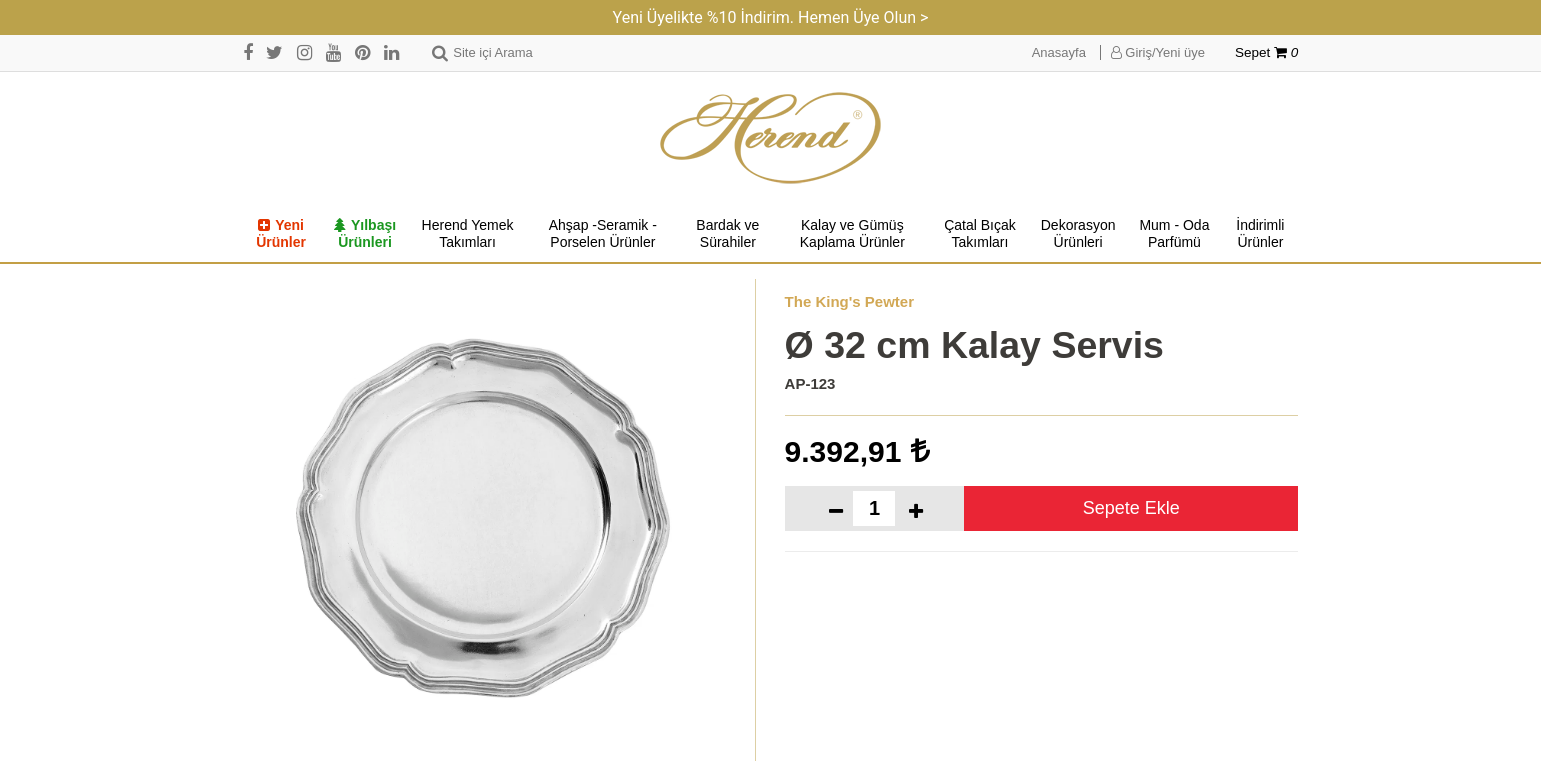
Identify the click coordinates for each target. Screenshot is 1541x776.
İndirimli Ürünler (1260, 234)
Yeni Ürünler (281, 234)
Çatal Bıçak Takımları (980, 234)
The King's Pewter (849, 301)
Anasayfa (1059, 52)
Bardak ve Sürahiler (727, 234)
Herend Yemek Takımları (468, 234)
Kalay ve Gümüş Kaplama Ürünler (852, 234)
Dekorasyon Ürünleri (1078, 234)
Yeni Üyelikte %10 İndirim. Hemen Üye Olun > (771, 17)
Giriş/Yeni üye (1158, 52)
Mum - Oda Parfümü (1174, 234)
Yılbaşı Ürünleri (365, 234)
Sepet (1266, 52)
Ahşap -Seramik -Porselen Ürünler (603, 234)
